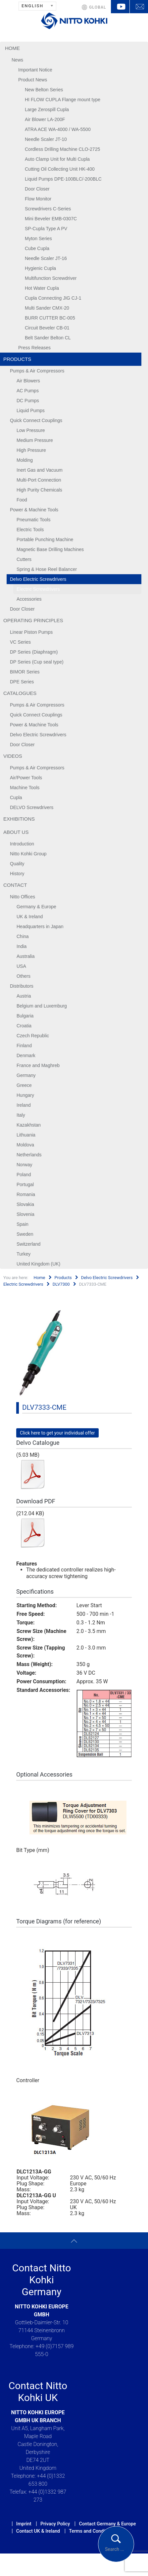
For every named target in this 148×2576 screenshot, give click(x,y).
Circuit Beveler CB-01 (47, 327)
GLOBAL (97, 7)
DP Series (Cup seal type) (37, 662)
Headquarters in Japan (40, 926)
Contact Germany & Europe (107, 2523)
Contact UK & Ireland (38, 2531)
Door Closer (37, 189)
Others (23, 976)
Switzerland (28, 1244)
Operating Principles (33, 620)
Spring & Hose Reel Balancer (47, 569)
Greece (24, 1085)
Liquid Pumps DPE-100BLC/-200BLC (63, 179)
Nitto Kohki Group (28, 853)
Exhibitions (19, 819)
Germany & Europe (36, 906)
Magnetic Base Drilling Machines (50, 549)
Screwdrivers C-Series (48, 208)
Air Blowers (28, 380)
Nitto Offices (22, 896)
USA (21, 966)
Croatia (24, 1025)
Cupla (16, 797)
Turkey (23, 1254)
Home (12, 48)
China (23, 936)
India (21, 946)
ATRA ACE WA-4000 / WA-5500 (58, 129)
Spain (22, 1224)
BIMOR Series (24, 671)
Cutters (24, 559)
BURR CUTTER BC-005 (50, 318)
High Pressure (31, 450)
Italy (21, 1115)
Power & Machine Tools (34, 509)
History (17, 873)
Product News (32, 79)
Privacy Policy (55, 2523)
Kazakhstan (29, 1125)
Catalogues (19, 693)
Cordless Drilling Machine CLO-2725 (62, 149)
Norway (24, 1164)
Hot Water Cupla (42, 288)
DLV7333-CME (44, 1407)
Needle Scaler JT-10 (46, 139)
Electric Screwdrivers (38, 589)
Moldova (25, 1144)
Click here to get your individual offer (57, 1433)
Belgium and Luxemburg (42, 1006)
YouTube (120, 6)
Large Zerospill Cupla (47, 109)
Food (22, 499)
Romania (26, 1194)
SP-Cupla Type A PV (46, 228)
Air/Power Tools (26, 777)
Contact (15, 885)
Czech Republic (33, 1035)
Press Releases (34, 347)
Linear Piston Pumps (31, 632)
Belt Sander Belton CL (48, 337)
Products (17, 359)
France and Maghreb (38, 1065)
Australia (25, 956)
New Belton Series (44, 89)
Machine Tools (24, 787)
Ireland (24, 1105)
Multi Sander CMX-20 (47, 308)
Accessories (29, 599)
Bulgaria (25, 1015)
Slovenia (25, 1214)
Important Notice (35, 69)
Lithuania (26, 1135)
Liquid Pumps (31, 410)
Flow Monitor (38, 198)
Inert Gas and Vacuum (40, 470)
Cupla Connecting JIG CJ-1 (53, 298)
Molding (25, 460)
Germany (26, 1075)
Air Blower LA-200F (45, 119)
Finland (24, 1045)
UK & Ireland (30, 916)
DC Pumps (28, 400)
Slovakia (25, 1204)
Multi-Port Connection (39, 480)
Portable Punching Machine (45, 539)
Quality (17, 863)
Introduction (22, 843)
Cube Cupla (37, 248)
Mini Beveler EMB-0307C (51, 218)
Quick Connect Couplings (36, 420)
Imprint (23, 2523)
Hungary (25, 1095)
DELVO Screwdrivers (31, 807)
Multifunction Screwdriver (50, 278)
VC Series (20, 642)
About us (15, 832)
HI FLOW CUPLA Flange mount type (62, 99)
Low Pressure (31, 430)
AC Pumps (28, 390)
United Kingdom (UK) (38, 1264)
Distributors (21, 986)
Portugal (25, 1184)
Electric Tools (30, 529)
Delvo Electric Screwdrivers (38, 579)
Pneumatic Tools (33, 519)
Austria (24, 996)
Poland (24, 1174)
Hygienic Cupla (40, 268)
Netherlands (29, 1154)
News (17, 60)
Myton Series (38, 238)
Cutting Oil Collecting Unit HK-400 (60, 169)
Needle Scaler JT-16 (46, 258)
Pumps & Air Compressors (37, 370)
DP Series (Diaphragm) (34, 652)
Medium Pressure (35, 440)
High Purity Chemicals (39, 490)
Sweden (25, 1234)
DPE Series (22, 681)
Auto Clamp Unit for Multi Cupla (57, 159)
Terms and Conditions (92, 2531)
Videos (12, 756)
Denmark (26, 1055)
